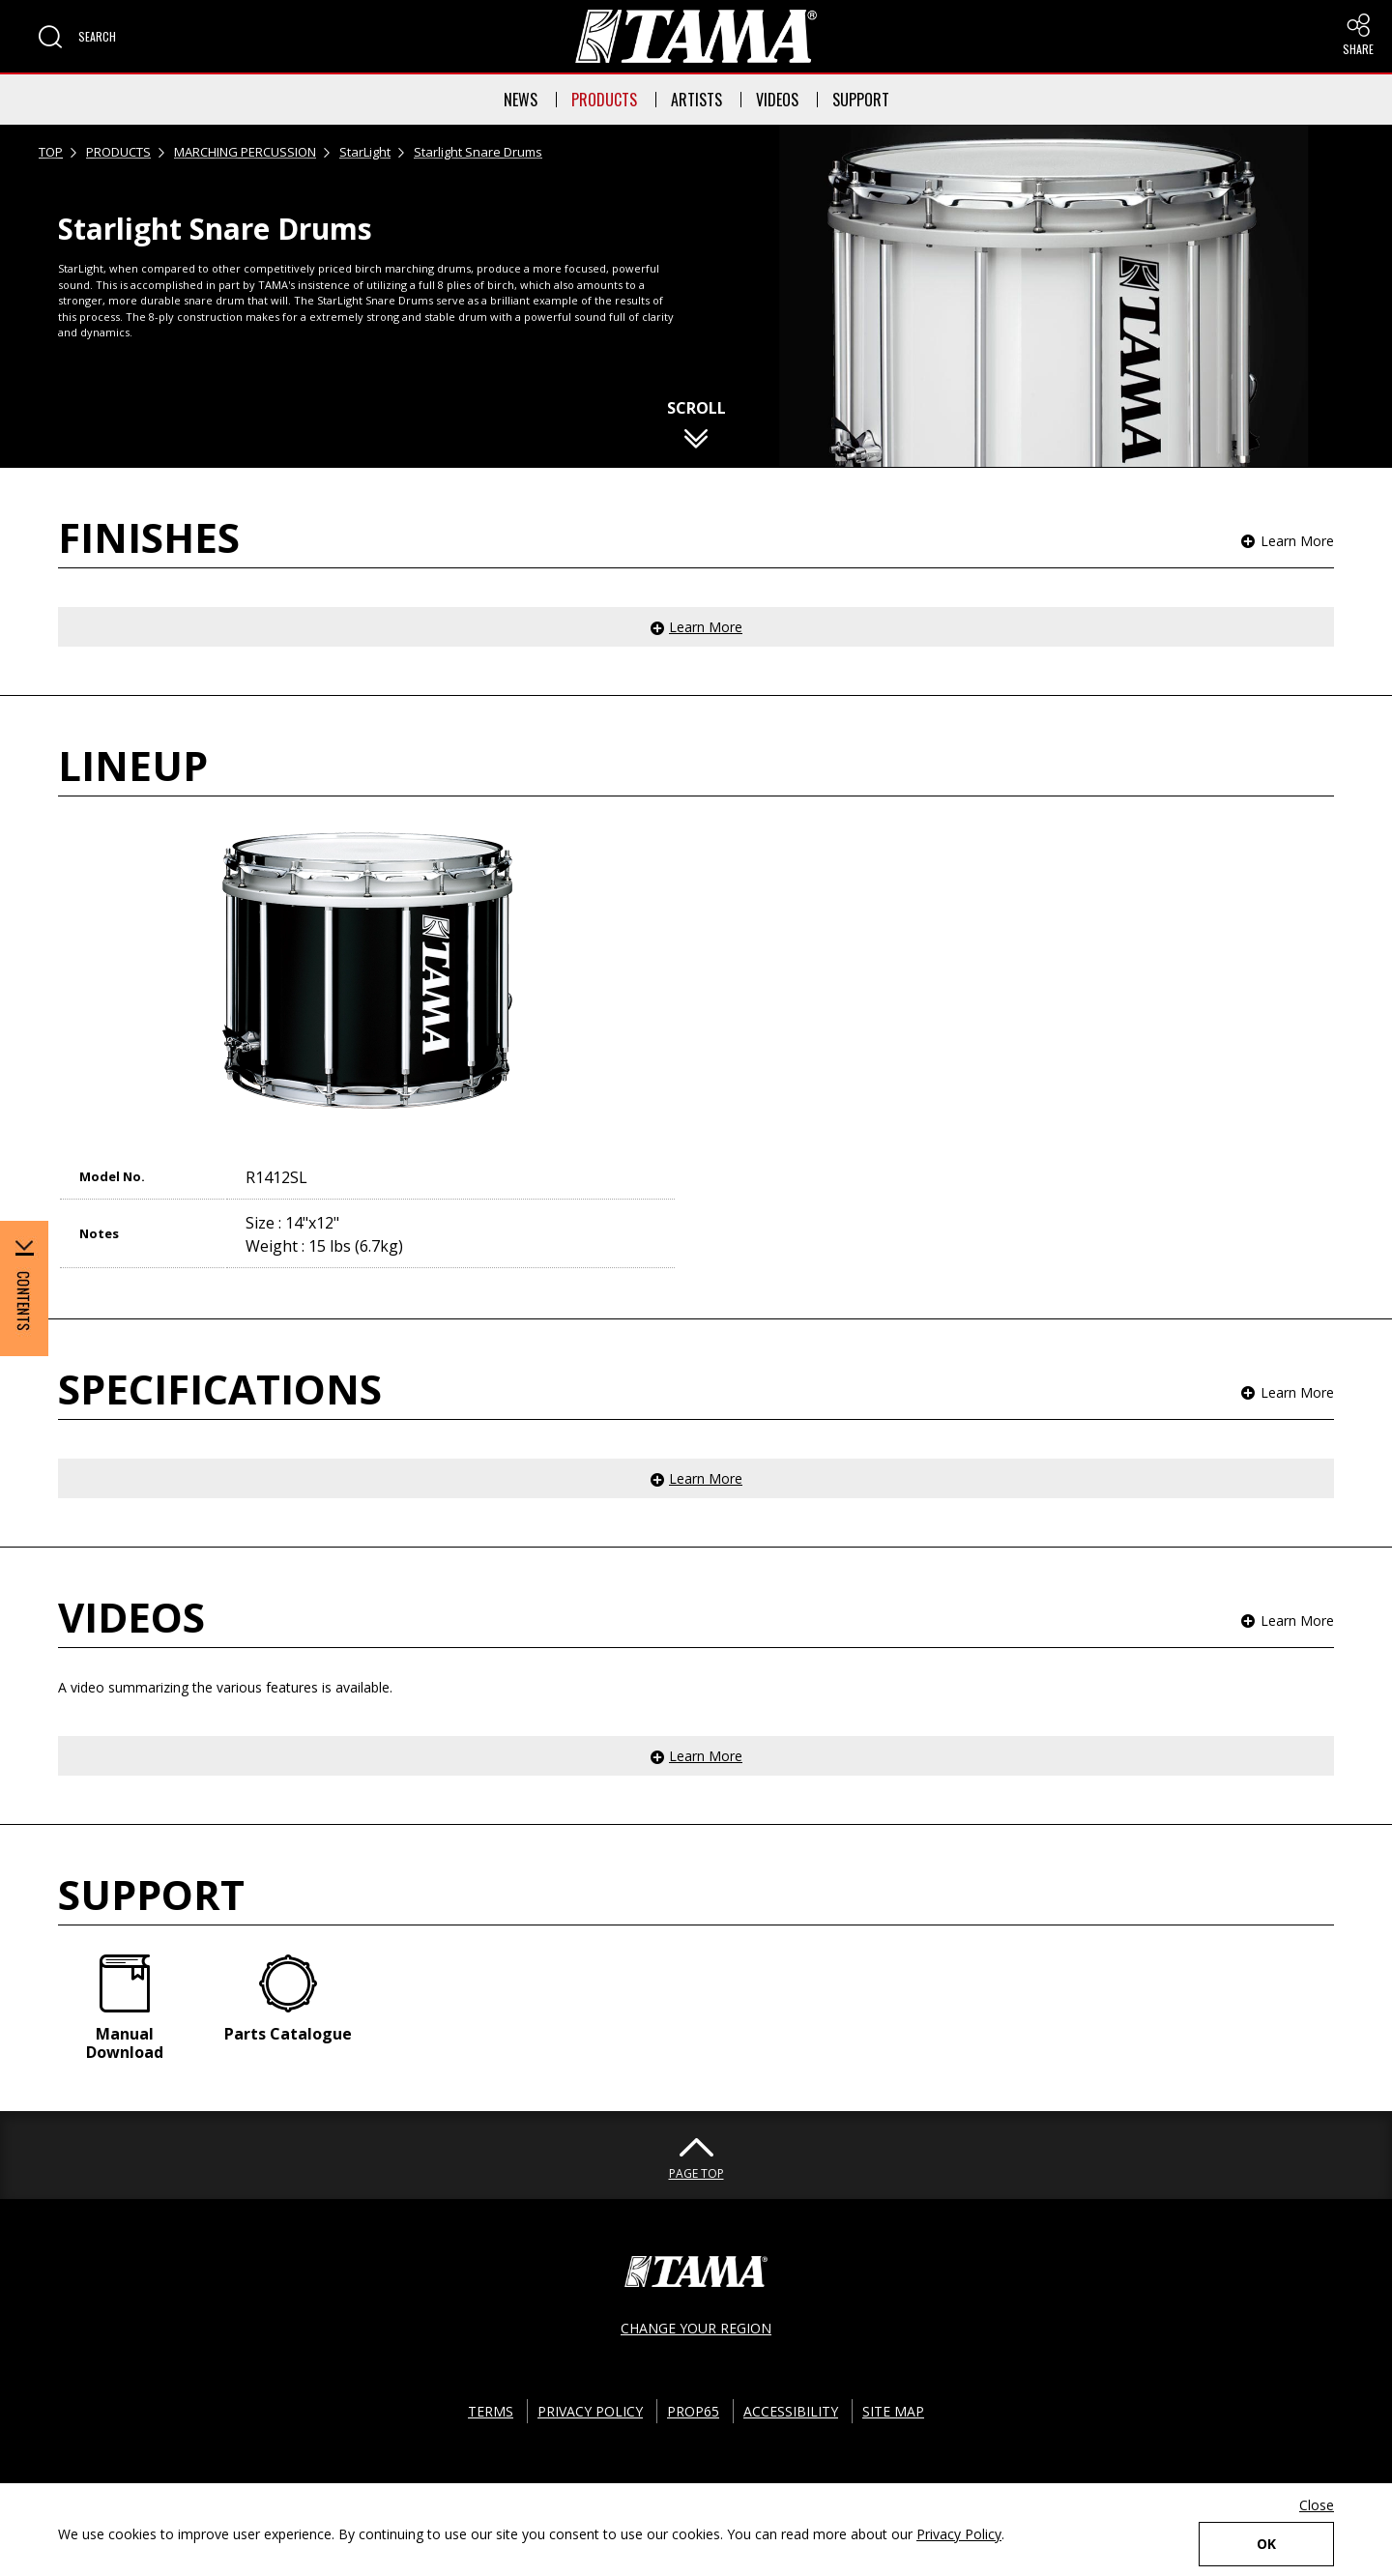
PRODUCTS (604, 99)
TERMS (490, 2411)
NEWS (520, 99)
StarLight (365, 151)
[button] (77, 36)
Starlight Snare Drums (478, 151)
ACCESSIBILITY (790, 2411)
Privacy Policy (958, 2534)
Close (1316, 2505)
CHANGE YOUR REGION (696, 2328)
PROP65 (693, 2411)
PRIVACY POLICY (590, 2411)
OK (1266, 2543)
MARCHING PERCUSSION (245, 151)
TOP (51, 151)
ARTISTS (696, 99)
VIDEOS (777, 99)
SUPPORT (860, 99)
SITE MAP (893, 2411)
